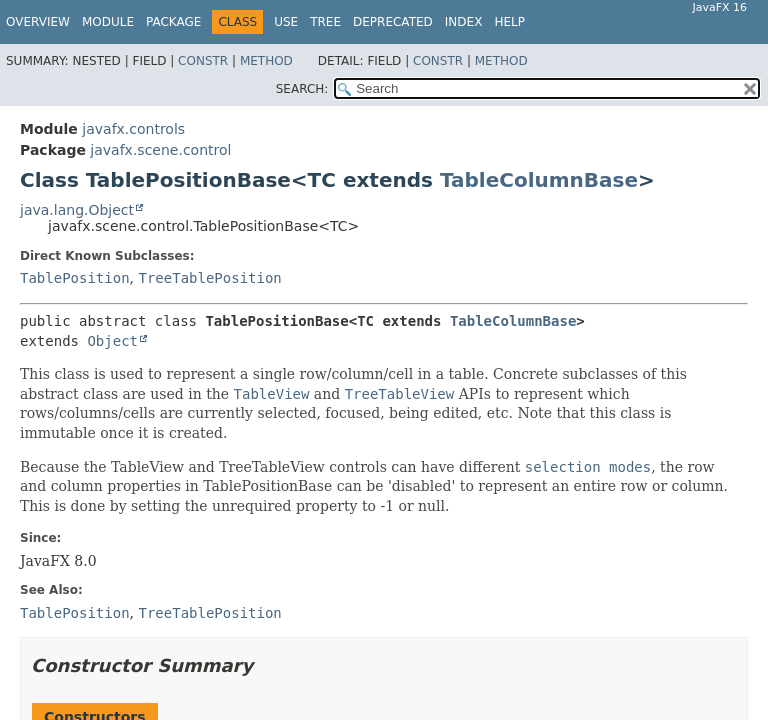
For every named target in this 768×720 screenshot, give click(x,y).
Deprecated (393, 22)
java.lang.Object (77, 210)
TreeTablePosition (209, 278)
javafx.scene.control (160, 150)
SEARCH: (302, 89)
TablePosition (75, 278)
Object (112, 341)
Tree (325, 22)
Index (464, 22)
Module (108, 22)
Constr (203, 61)
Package (173, 22)
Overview (38, 22)
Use (286, 22)
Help (509, 22)
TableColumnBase (539, 180)
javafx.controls (133, 129)
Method (266, 61)
